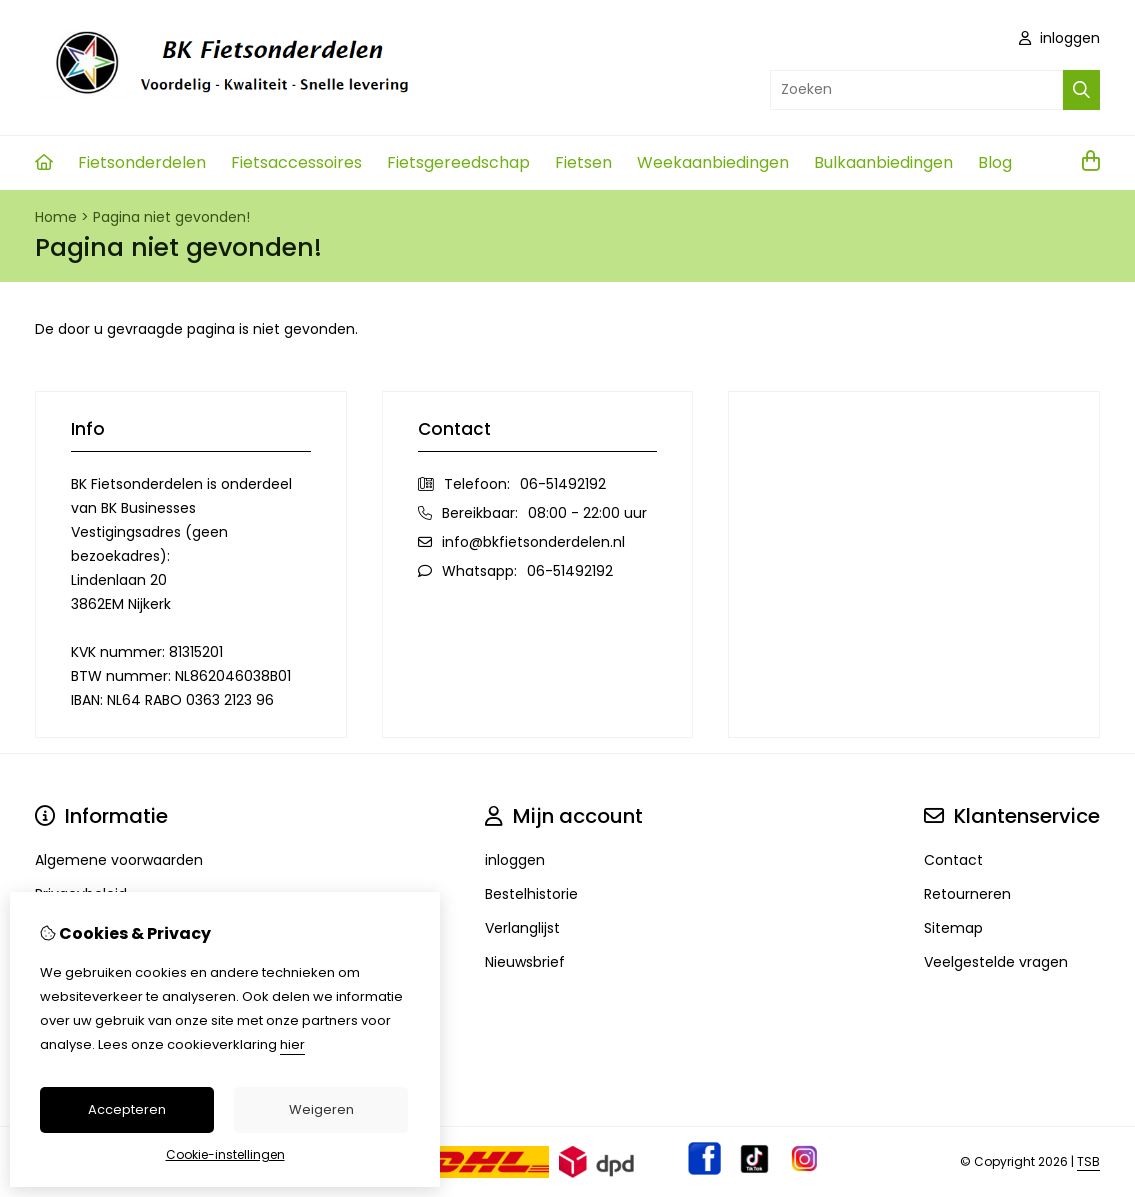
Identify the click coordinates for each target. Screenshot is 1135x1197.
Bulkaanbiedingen (883, 162)
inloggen (1059, 38)
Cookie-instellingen (225, 1154)
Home (56, 217)
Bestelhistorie (531, 894)
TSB (1088, 1161)
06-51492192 (563, 484)
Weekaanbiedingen (713, 162)
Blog (995, 162)
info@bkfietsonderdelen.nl (533, 542)
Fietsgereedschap (458, 162)
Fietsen (583, 162)
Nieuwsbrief (525, 962)
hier (292, 1044)
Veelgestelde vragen (996, 962)
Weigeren (321, 1109)
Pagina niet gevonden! (171, 217)
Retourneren (967, 894)
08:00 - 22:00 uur (587, 513)
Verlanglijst (522, 928)
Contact (953, 860)
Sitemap (953, 928)
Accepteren (127, 1109)
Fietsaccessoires (296, 162)
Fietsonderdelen (142, 162)
